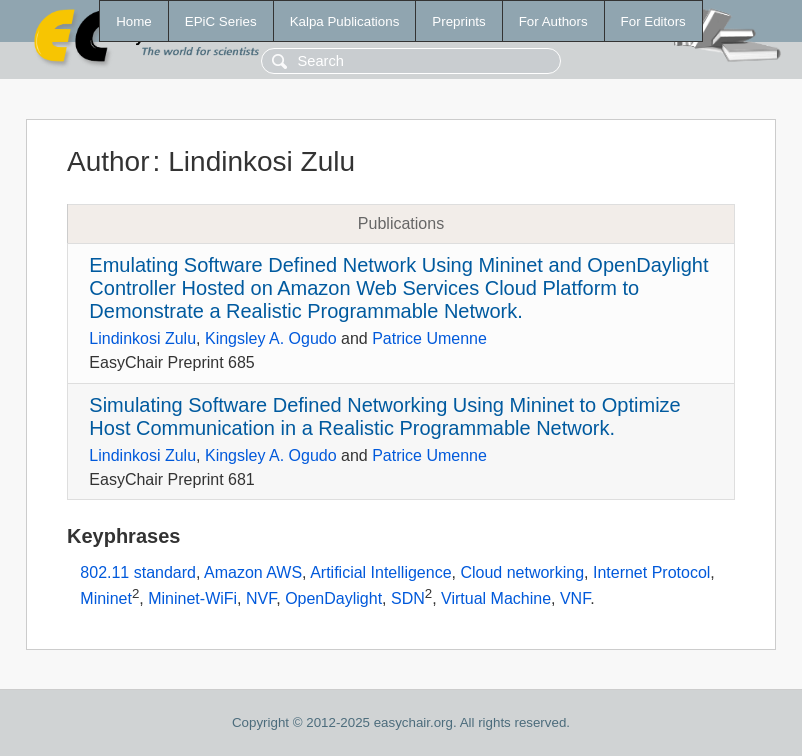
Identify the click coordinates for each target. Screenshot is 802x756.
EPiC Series (221, 21)
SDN (408, 598)
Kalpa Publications (345, 21)
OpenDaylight (333, 598)
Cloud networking (522, 572)
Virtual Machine (496, 598)
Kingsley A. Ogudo (271, 338)
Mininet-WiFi (192, 598)
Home (134, 21)
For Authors (553, 21)
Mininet (106, 598)
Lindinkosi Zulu (142, 338)
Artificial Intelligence (380, 572)
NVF (261, 598)
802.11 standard (138, 572)
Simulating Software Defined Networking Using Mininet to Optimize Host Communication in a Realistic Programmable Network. (384, 416)
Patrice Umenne (429, 338)
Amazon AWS (253, 572)
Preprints (458, 21)
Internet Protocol (651, 572)
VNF (575, 598)
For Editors (653, 21)
